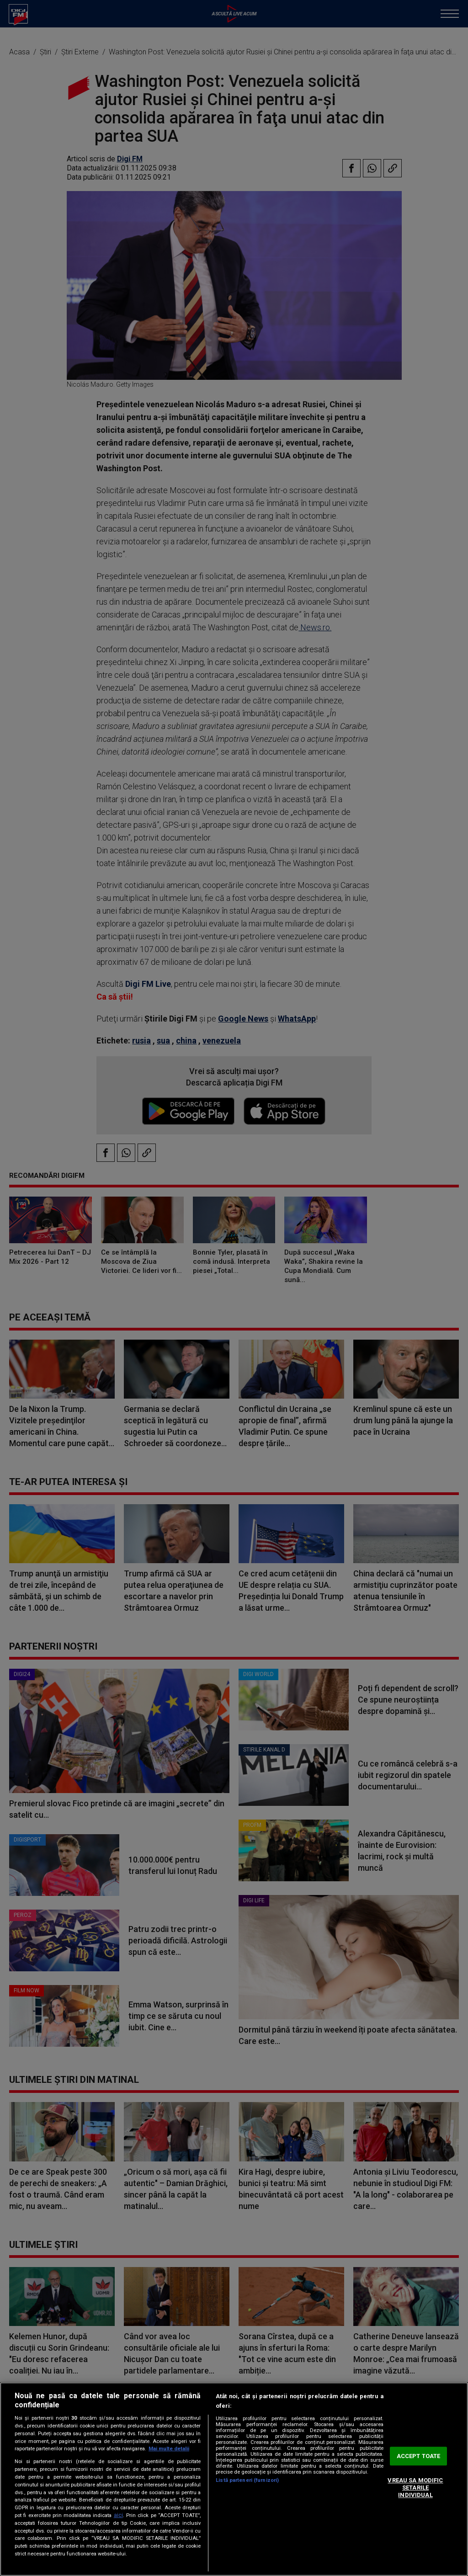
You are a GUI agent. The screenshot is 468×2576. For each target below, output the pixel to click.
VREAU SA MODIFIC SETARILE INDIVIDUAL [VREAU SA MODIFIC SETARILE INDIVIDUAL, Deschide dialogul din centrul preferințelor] (415, 2487)
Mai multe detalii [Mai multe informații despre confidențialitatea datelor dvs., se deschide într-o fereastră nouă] (169, 2449)
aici (118, 2515)
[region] (234, 2479)
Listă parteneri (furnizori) (247, 2480)
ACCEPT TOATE (419, 2456)
